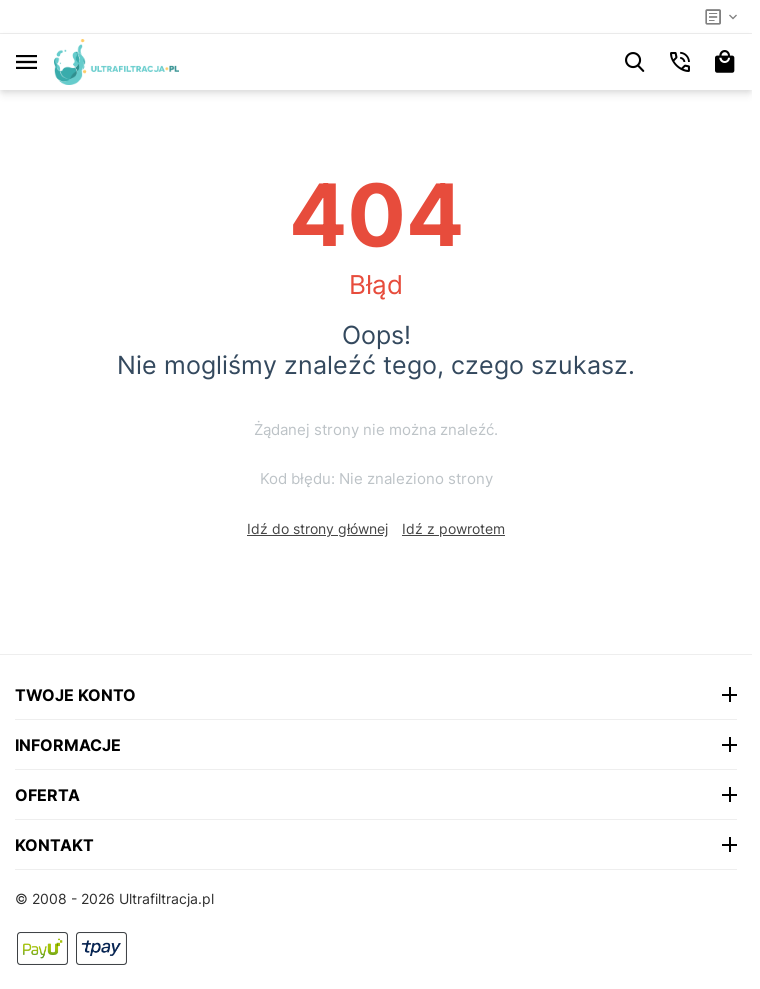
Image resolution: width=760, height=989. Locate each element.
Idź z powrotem (453, 528)
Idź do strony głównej (317, 528)
